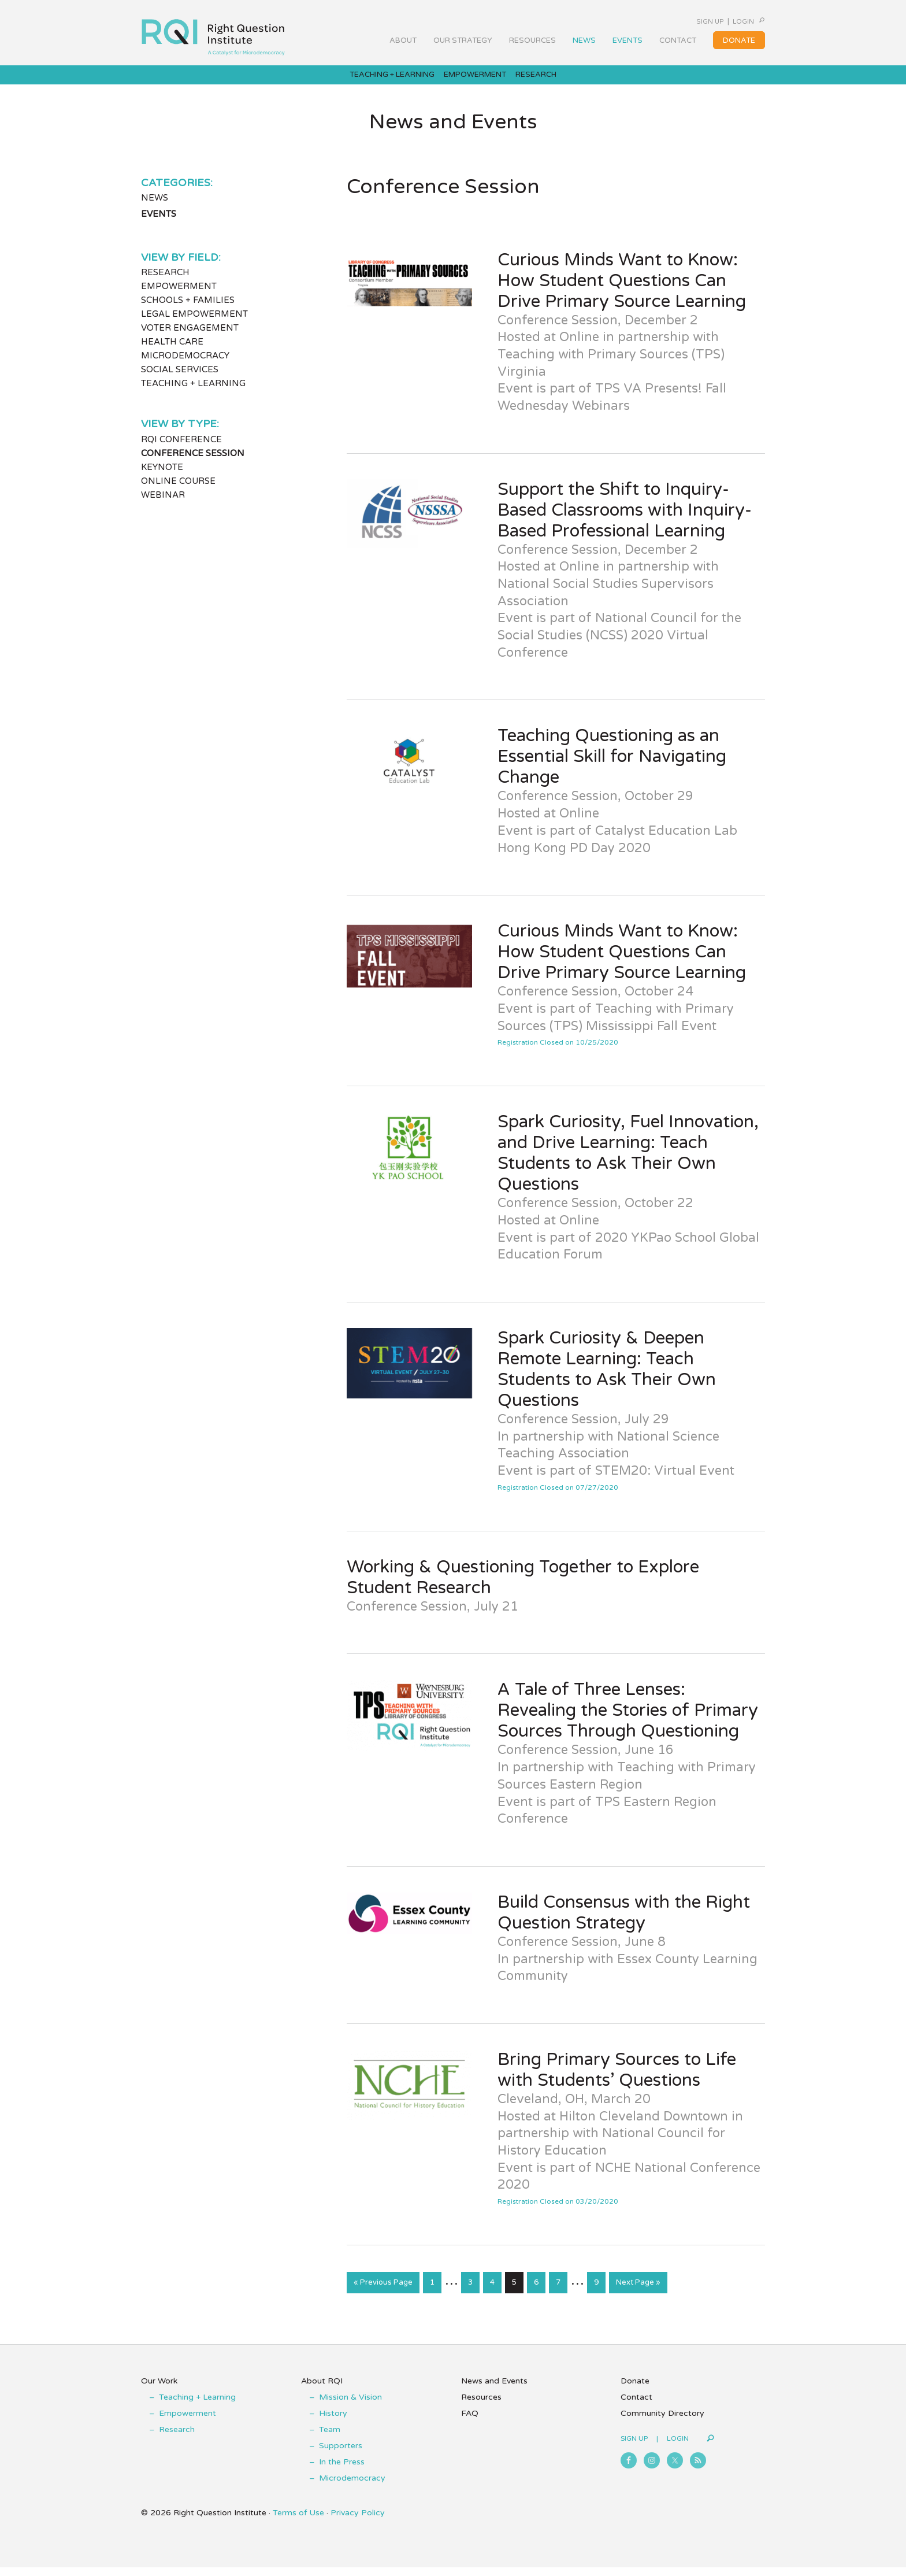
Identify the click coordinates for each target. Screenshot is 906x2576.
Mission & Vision (350, 2406)
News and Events (494, 2389)
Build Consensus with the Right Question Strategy (623, 1924)
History (333, 2422)
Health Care (172, 353)
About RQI (322, 2389)
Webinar (163, 506)
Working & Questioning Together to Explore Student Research (523, 1588)
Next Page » (637, 2296)
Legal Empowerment (194, 325)
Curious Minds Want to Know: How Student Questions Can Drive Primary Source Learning (621, 291)
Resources (481, 2406)
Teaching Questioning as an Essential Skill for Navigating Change (611, 768)
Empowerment (179, 298)
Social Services (179, 381)
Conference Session (192, 465)
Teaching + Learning (193, 395)
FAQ (469, 2422)
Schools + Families (188, 311)
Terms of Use (298, 2521)
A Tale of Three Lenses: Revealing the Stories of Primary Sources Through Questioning (627, 1721)
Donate (635, 2389)
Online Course (178, 492)
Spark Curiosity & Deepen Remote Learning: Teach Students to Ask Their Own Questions (606, 1381)
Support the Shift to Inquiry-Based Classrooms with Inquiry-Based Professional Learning (624, 521)
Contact (636, 2406)
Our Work (159, 2389)
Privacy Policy (358, 2521)
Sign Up (679, 21)
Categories (175, 193)
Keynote (162, 478)
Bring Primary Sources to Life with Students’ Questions (616, 2081)
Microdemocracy (185, 367)
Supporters (340, 2454)
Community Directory (662, 2422)
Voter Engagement (190, 339)
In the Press (342, 2470)
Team (329, 2438)
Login (726, 21)
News (154, 209)
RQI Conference (181, 451)
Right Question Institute (213, 33)
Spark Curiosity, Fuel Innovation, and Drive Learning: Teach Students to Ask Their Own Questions (628, 1164)
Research (165, 284)
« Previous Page (383, 2296)
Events (158, 225)
